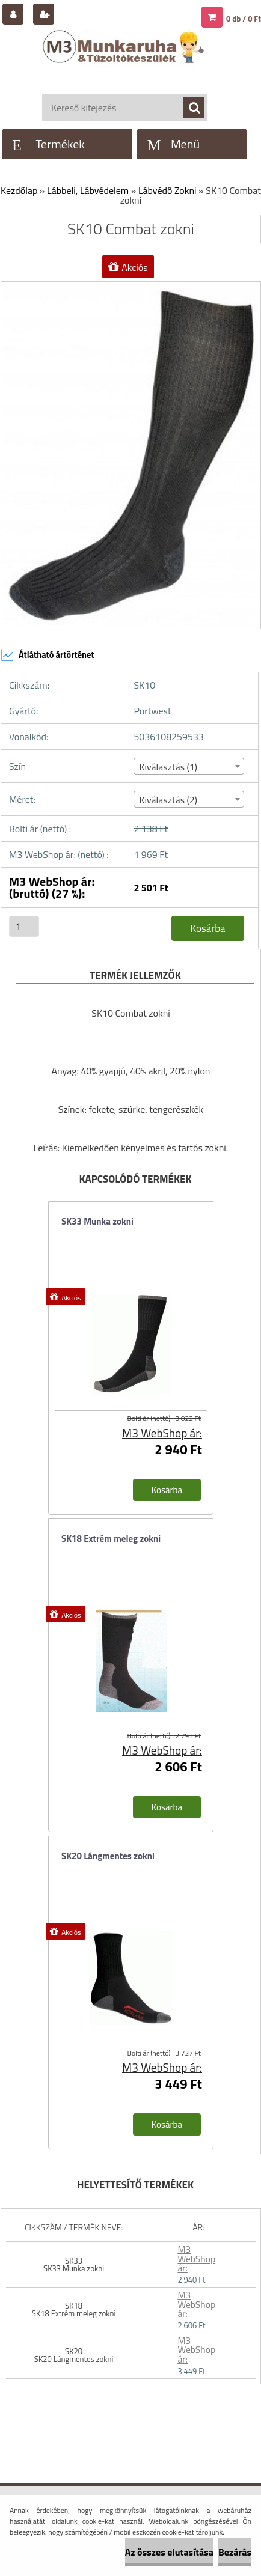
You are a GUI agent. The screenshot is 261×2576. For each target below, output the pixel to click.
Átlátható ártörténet (47, 655)
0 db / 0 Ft (243, 19)
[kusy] (24, 926)
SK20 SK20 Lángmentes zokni (73, 2355)
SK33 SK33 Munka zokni (73, 2264)
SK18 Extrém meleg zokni (111, 1538)
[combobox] (189, 766)
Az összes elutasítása (169, 2552)
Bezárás (234, 2552)
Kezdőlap (19, 190)
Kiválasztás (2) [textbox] (168, 800)
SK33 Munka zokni (97, 1221)
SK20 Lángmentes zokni (108, 1856)
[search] (187, 108)
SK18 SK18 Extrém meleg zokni (74, 2309)
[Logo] (124, 59)
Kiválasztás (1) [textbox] (168, 767)
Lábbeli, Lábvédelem (88, 190)
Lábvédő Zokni (167, 190)
